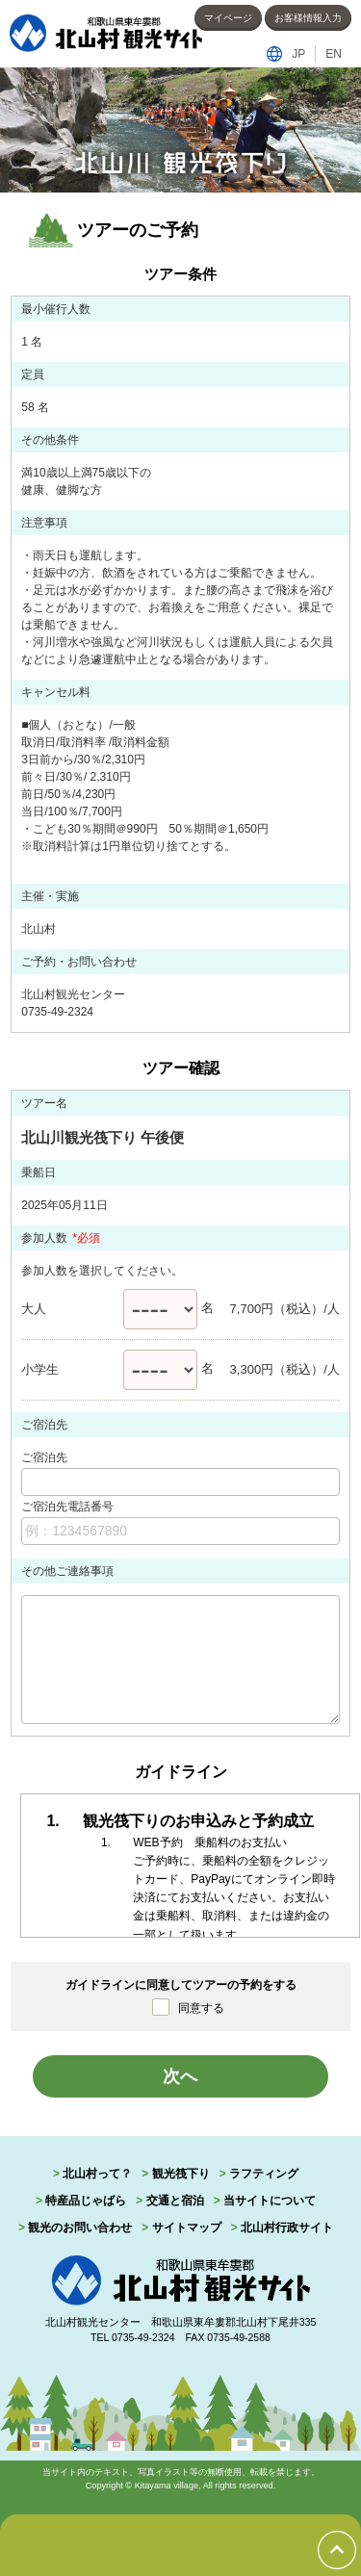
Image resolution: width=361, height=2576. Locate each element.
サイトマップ (186, 2227)
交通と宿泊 (175, 2200)
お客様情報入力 (308, 18)
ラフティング (263, 2173)
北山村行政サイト (287, 2227)
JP (298, 54)
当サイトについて (269, 2200)
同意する (201, 2008)
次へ (180, 2076)
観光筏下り (181, 2173)
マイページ (228, 18)
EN (333, 54)
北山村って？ (97, 2173)
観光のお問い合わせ (80, 2227)
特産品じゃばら (85, 2200)
